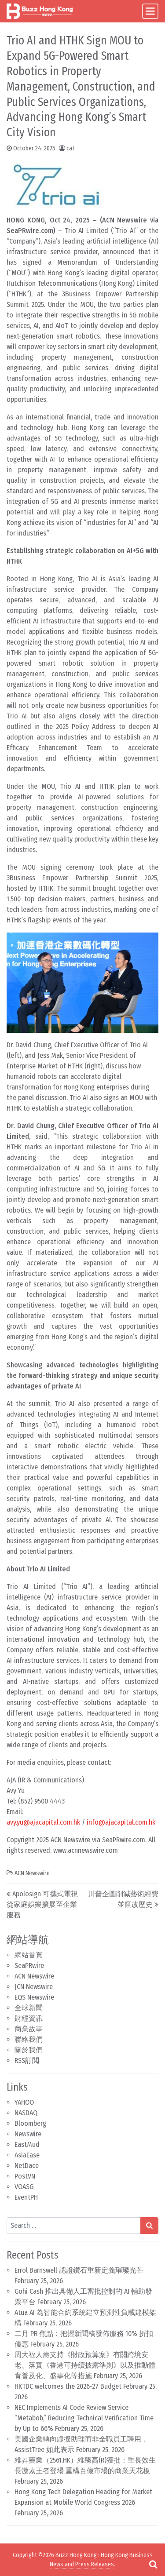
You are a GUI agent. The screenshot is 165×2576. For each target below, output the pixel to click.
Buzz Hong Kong (76, 2555)
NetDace (27, 2165)
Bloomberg (30, 2123)
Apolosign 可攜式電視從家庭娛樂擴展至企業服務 (42, 1904)
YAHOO (24, 2102)
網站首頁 (29, 1955)
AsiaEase (27, 2155)
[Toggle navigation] (150, 11)
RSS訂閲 (27, 2060)
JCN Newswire (34, 1986)
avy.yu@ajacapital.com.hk (43, 1822)
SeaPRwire (29, 1965)
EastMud (27, 2144)
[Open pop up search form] (153, 2564)
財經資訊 (29, 2018)
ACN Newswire (34, 1976)
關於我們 (29, 2050)
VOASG (24, 2186)
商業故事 (29, 2029)
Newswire (28, 2134)
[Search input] (74, 2225)
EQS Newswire (34, 1997)
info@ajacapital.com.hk (121, 1822)
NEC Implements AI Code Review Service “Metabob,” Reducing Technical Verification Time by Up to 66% (84, 2418)
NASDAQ (26, 2113)
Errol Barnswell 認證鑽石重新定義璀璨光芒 (79, 2270)
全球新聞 (29, 2008)
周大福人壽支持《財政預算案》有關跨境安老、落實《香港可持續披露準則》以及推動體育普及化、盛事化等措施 (85, 2365)
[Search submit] (149, 2225)
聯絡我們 (29, 2039)
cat (70, 148)
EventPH (26, 2197)
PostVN (25, 2176)
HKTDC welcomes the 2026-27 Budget (68, 2386)
